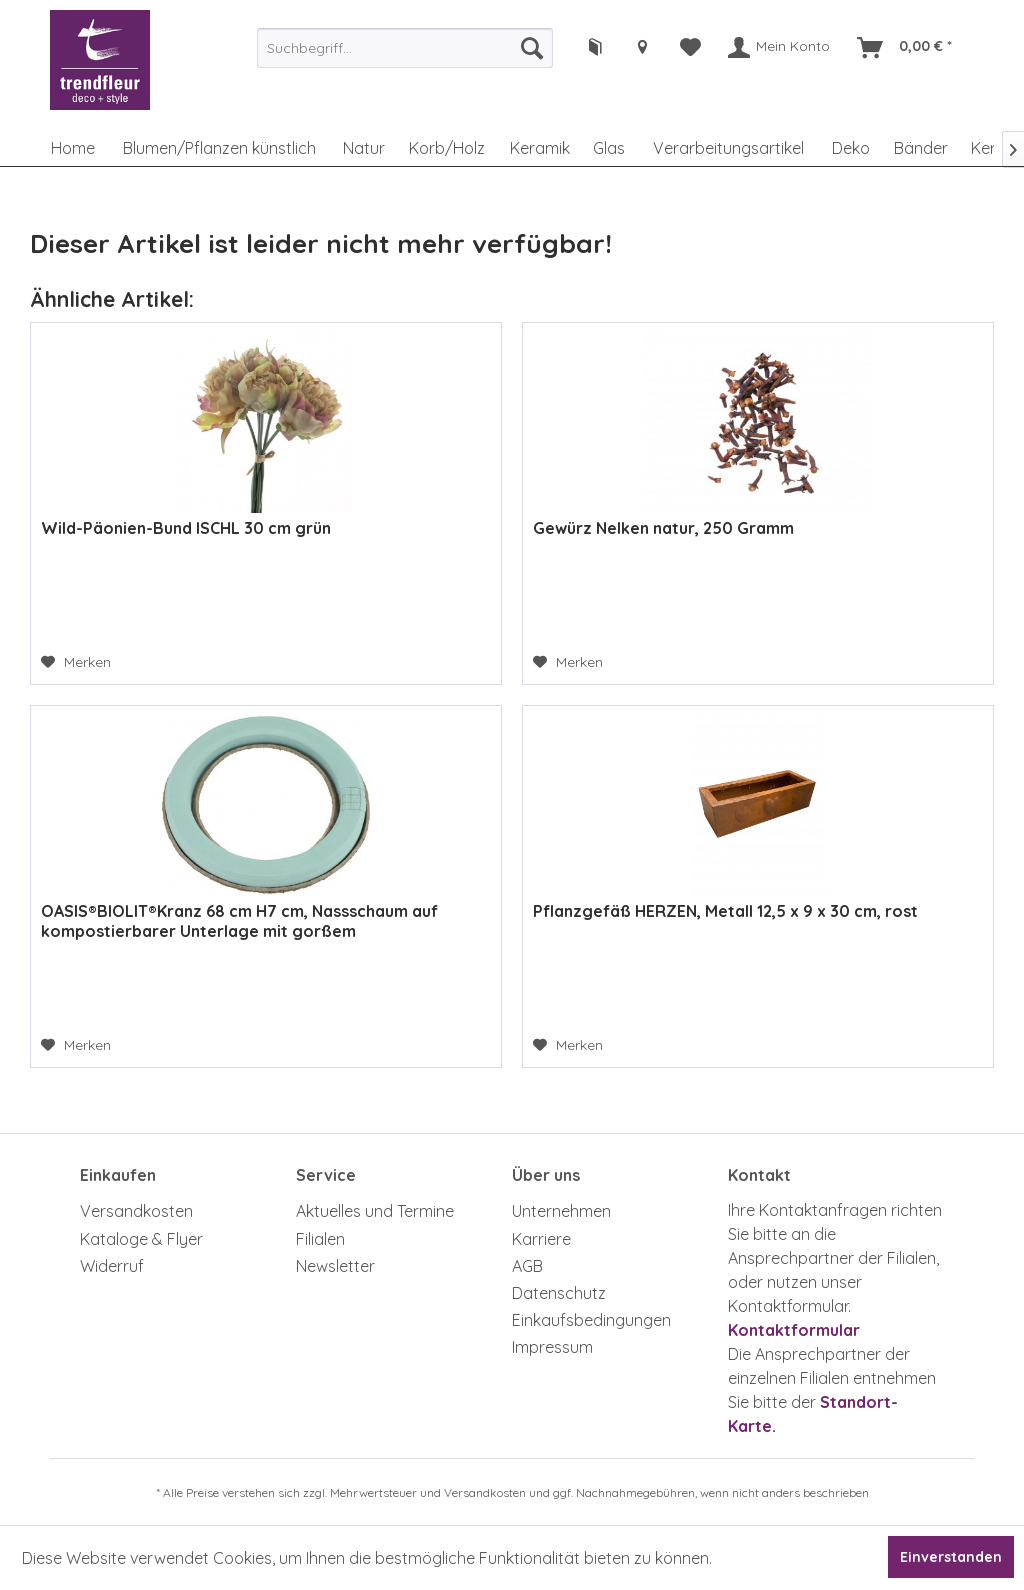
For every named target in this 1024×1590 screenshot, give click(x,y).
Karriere (541, 1239)
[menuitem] (405, 48)
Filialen (320, 1239)
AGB (527, 1266)
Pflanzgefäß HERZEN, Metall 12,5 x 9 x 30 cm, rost (725, 911)
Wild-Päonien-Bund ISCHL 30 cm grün (186, 528)
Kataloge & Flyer (141, 1239)
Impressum (552, 1347)
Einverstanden (951, 1557)
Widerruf (112, 1266)
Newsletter (335, 1266)
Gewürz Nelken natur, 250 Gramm (663, 528)
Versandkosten (136, 1211)
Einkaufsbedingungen (591, 1320)
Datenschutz (559, 1293)
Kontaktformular (794, 1330)
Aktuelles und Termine (375, 1211)
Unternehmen (561, 1211)
